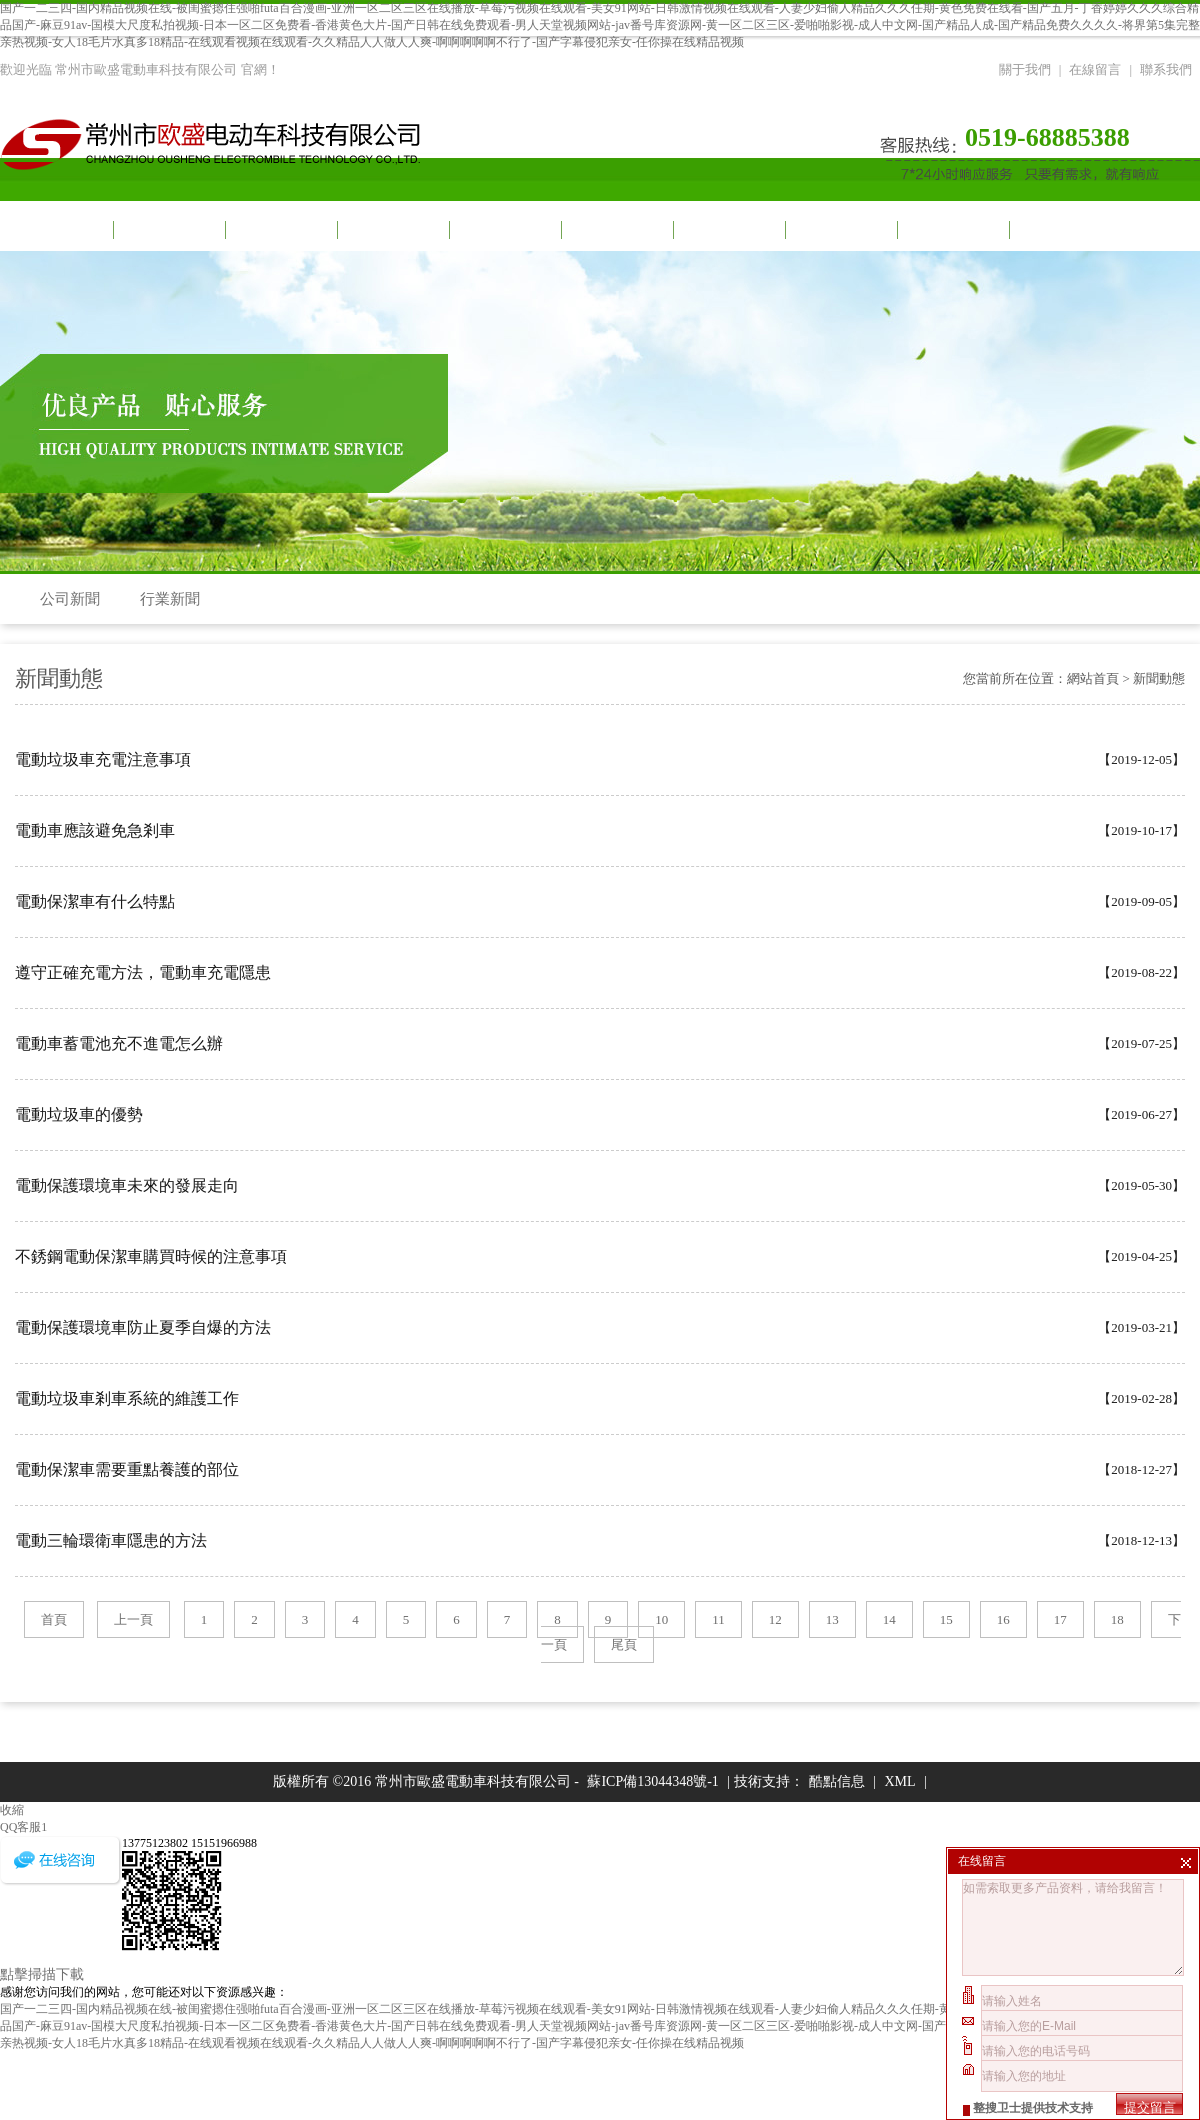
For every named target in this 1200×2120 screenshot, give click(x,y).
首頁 (54, 1619)
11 (718, 1619)
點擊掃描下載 (42, 1974)
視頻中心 (280, 229)
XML (899, 1781)
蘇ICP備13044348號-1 (652, 1781)
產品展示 (504, 229)
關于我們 (1025, 69)
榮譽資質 (952, 229)
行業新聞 (170, 599)
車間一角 (616, 229)
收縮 (12, 1810)
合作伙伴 (728, 229)
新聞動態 (392, 229)
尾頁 (624, 1644)
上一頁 (133, 1619)
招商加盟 (840, 229)
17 (1060, 1619)
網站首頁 (56, 229)
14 (889, 1619)
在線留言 (1095, 69)
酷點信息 (837, 1781)
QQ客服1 (23, 1827)
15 (946, 1619)
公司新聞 (70, 599)
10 (661, 1619)
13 (832, 1619)
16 (1003, 1619)
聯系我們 (1166, 69)
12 (775, 1619)
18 (1117, 1619)
